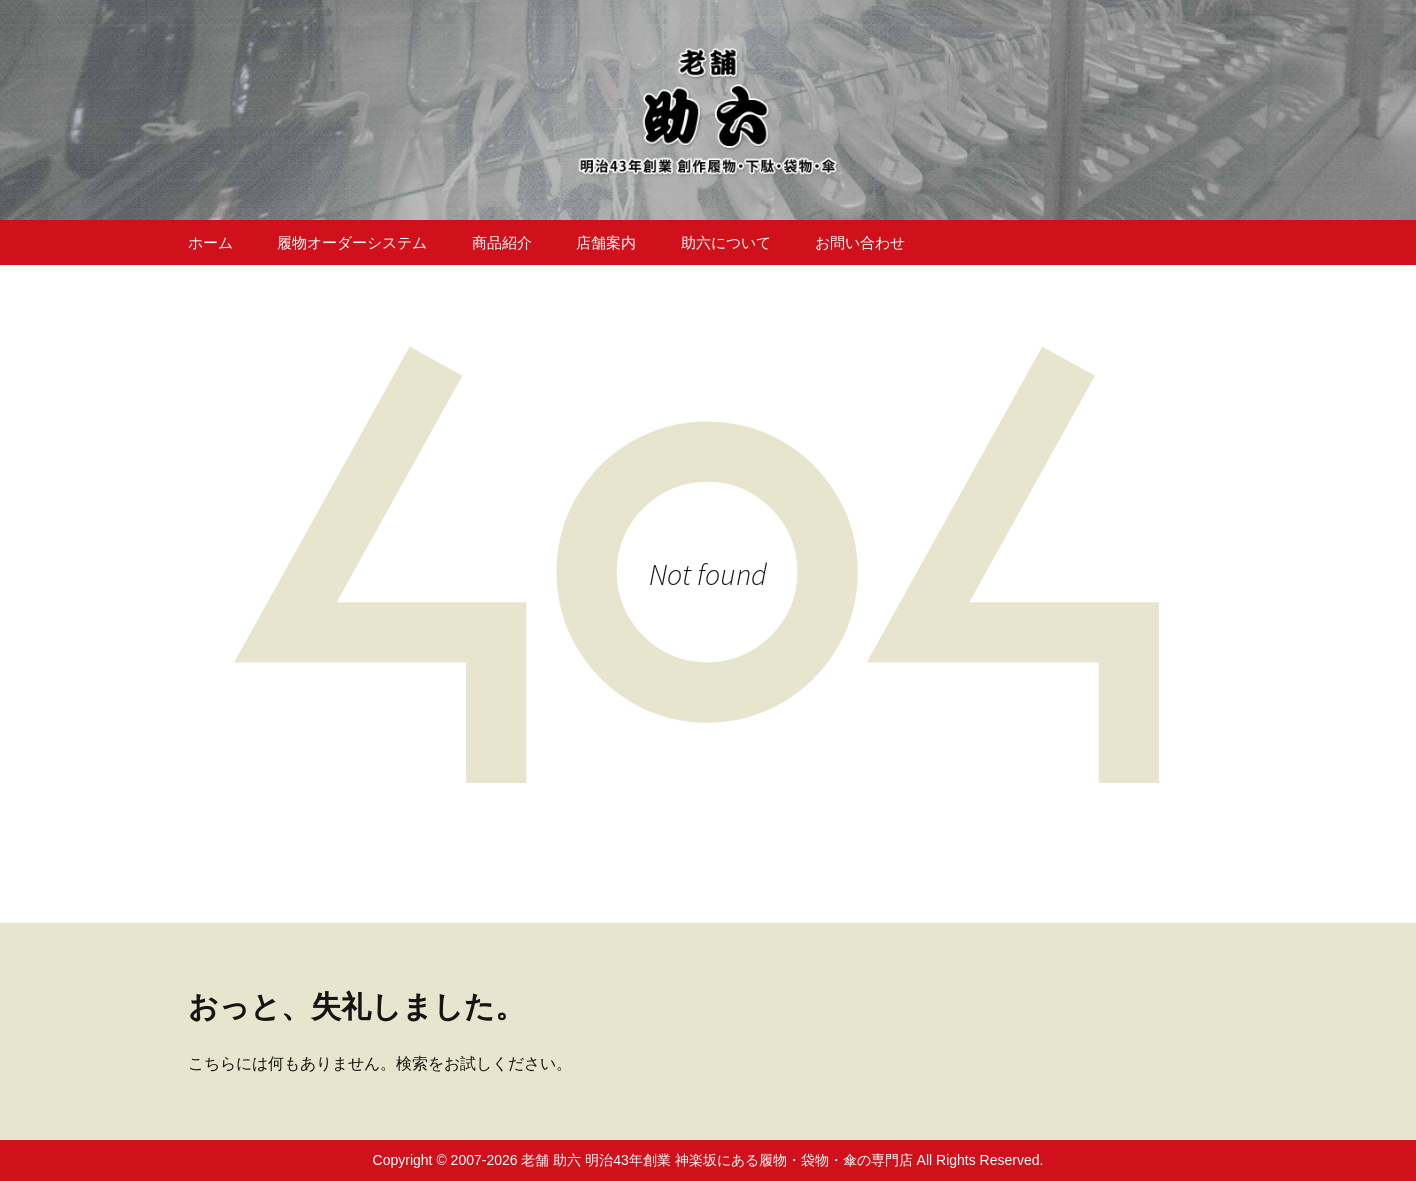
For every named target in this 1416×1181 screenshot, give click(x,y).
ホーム (210, 242)
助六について (726, 242)
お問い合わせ (860, 242)
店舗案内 (606, 242)
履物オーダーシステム (352, 242)
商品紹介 (502, 242)
